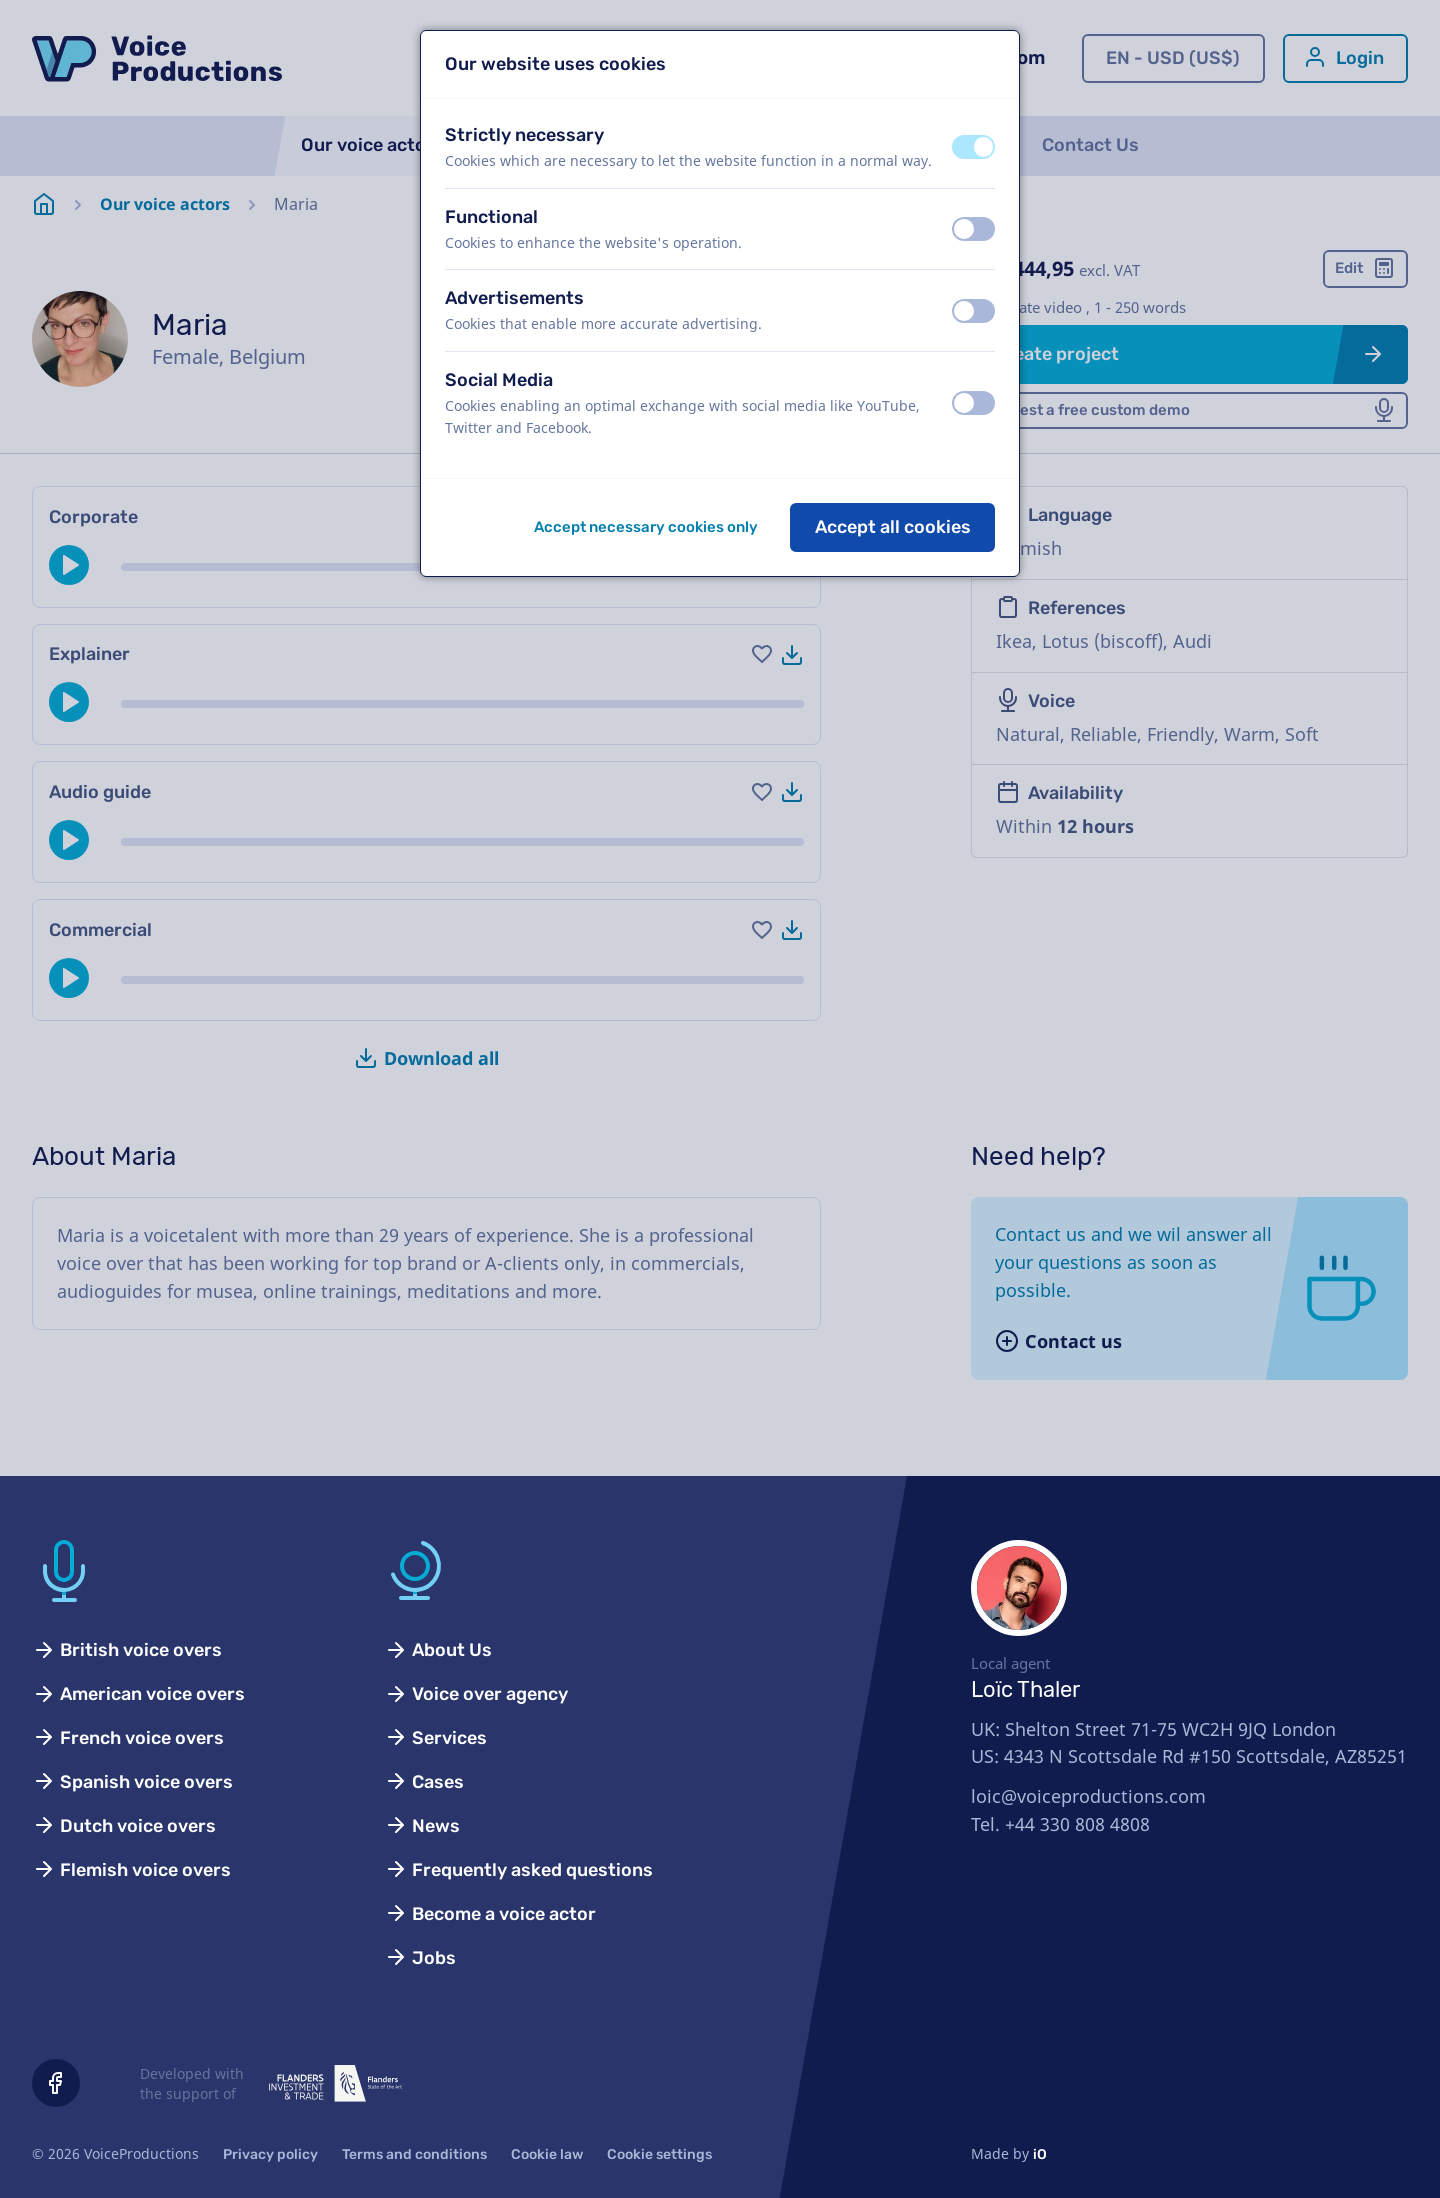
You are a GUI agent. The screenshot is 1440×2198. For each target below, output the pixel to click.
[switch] (973, 147)
